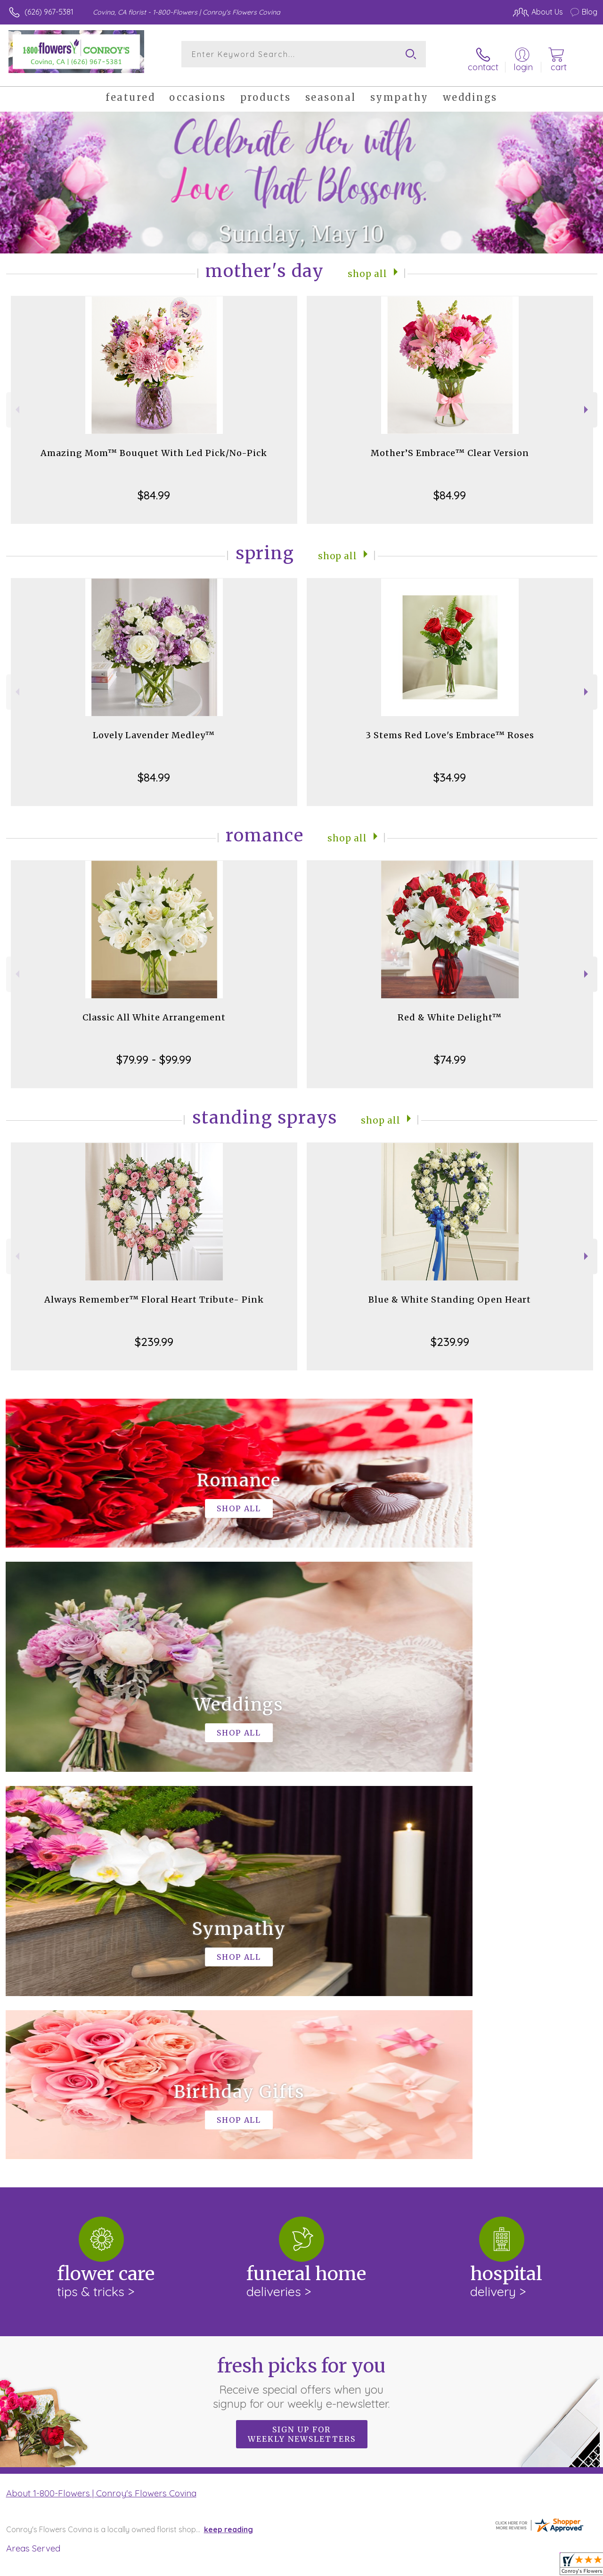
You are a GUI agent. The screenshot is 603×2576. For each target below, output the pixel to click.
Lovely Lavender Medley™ (154, 727)
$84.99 (154, 488)
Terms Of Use (382, 2566)
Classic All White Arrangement (154, 1009)
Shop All (367, 265)
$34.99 (449, 770)
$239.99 (154, 1334)
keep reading (228, 2134)
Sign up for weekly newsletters (302, 2039)
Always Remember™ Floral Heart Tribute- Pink (154, 1292)
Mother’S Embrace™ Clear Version (450, 445)
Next (587, 402)
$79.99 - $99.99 (153, 1052)
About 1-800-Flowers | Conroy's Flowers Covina (101, 2098)
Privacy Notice (438, 2566)
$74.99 (450, 1052)
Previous (16, 402)
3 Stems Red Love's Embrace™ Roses (450, 727)
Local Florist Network (505, 2566)
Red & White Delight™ (450, 1009)
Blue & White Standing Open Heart (449, 1292)
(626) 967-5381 (48, 11)
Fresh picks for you (301, 1987)
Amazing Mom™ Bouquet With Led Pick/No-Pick (154, 445)
